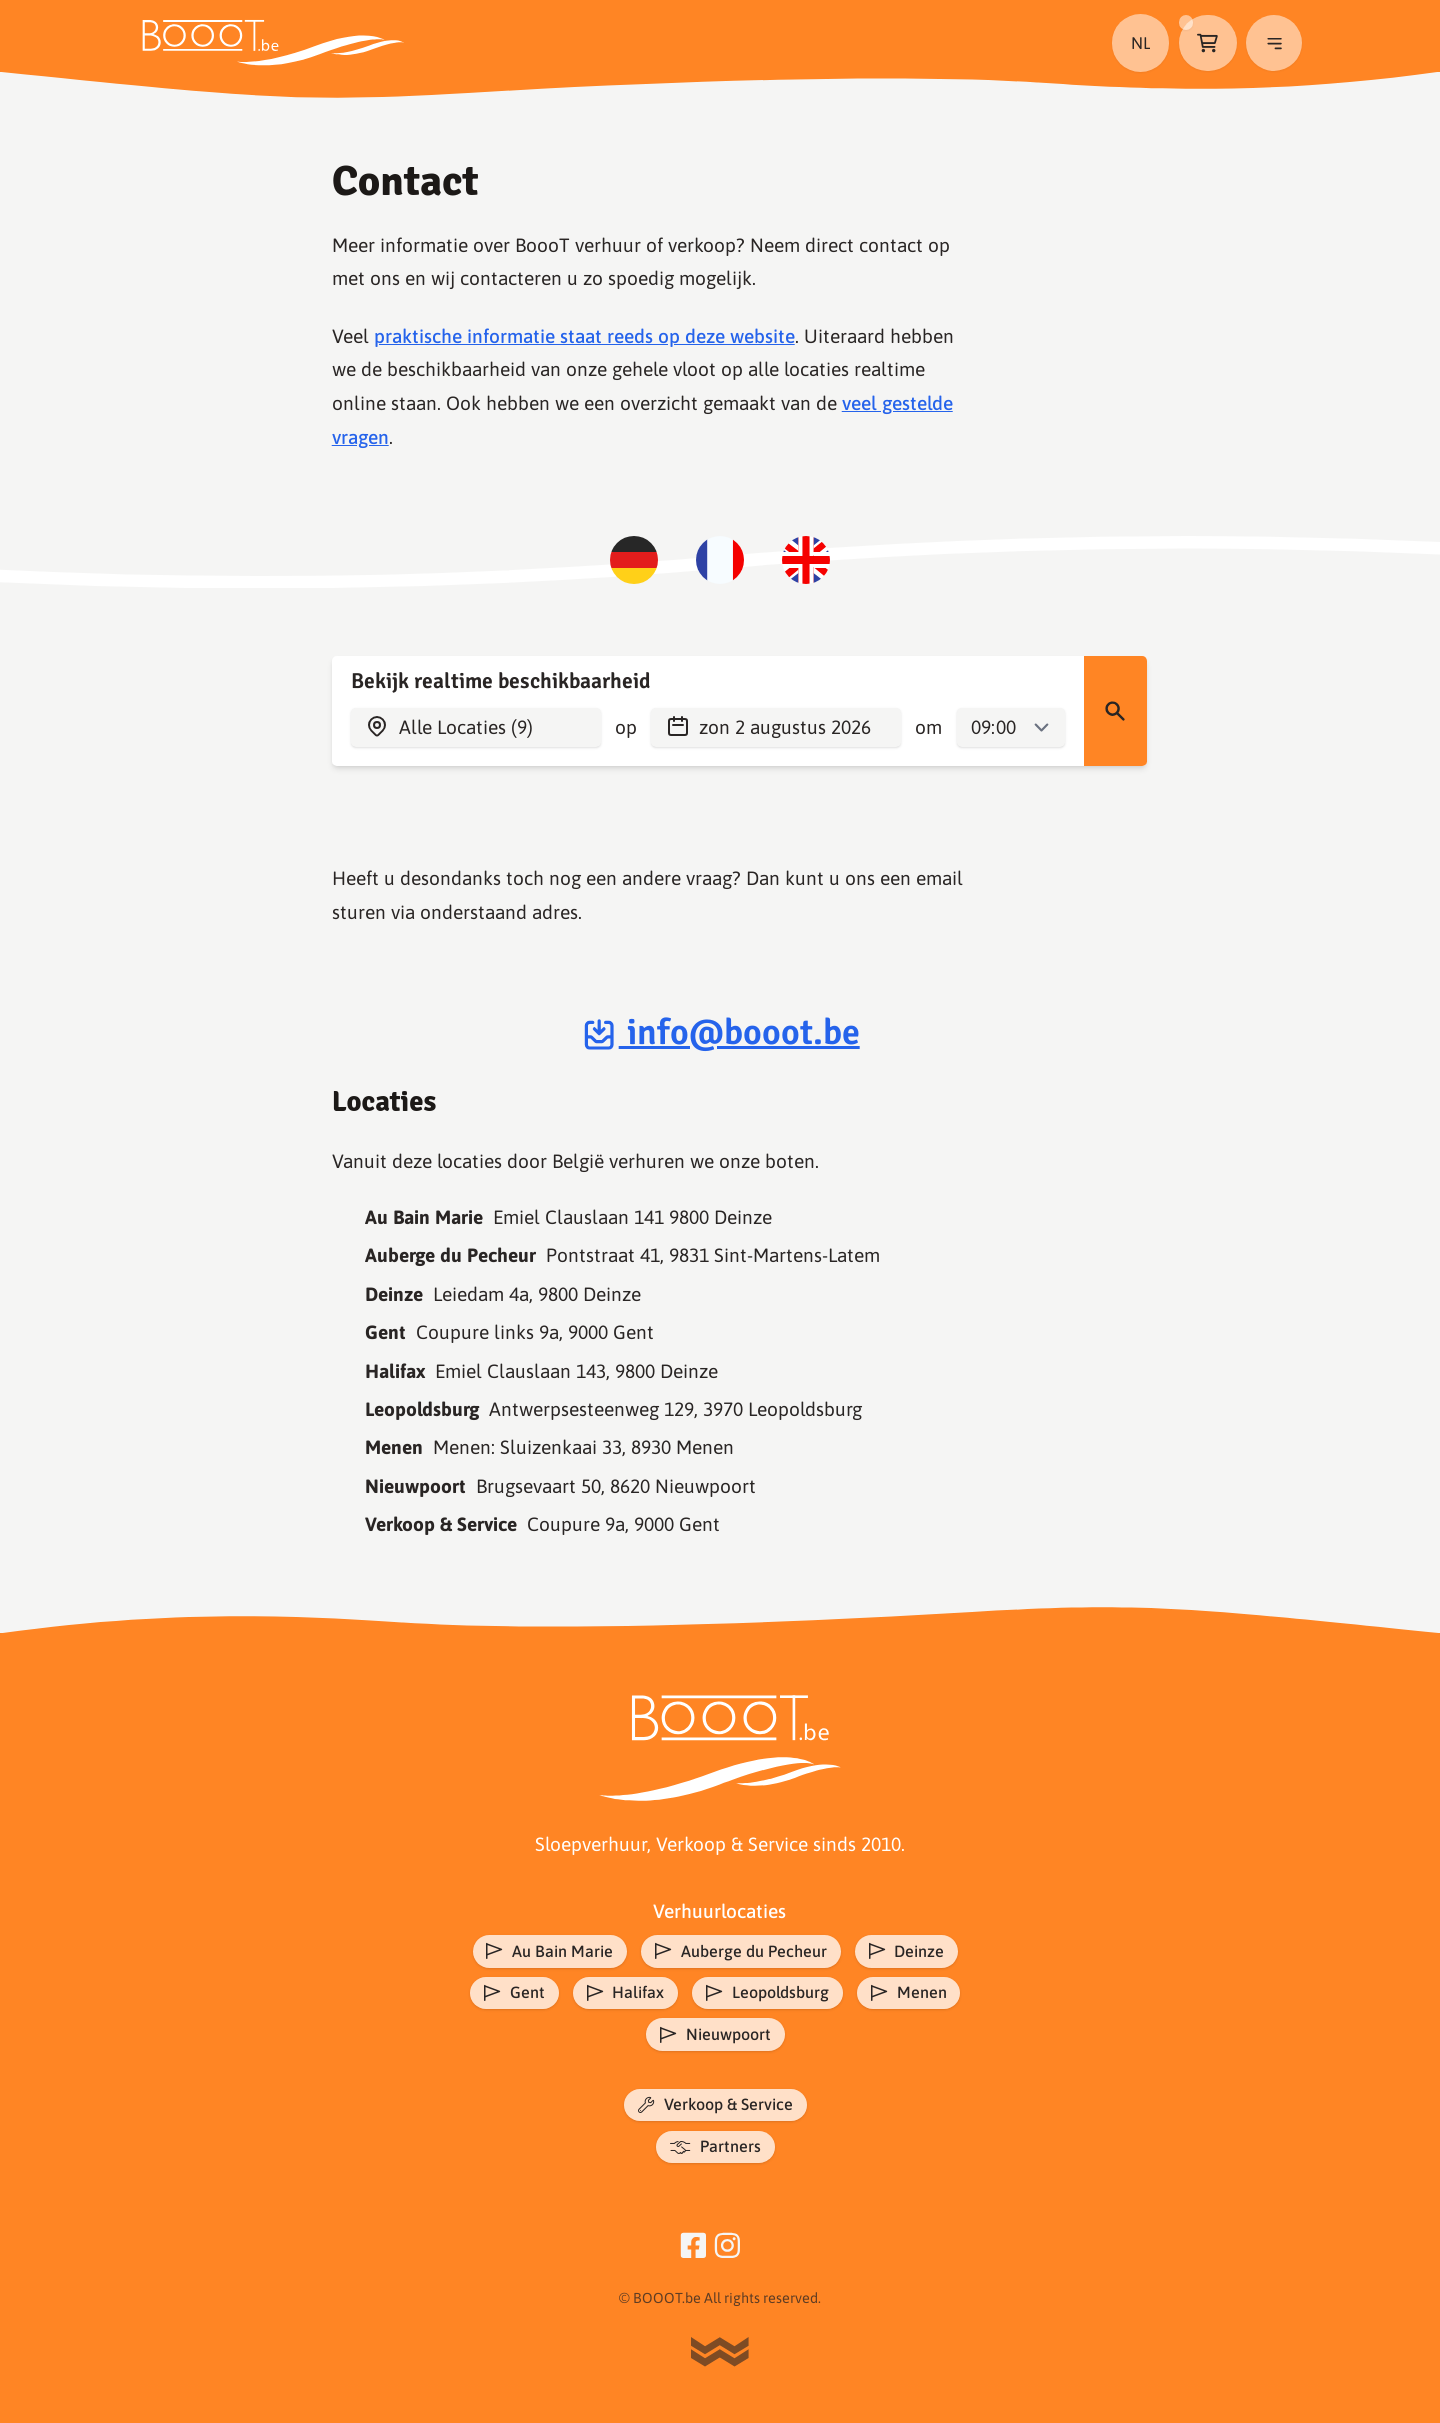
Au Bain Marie (546, 1952)
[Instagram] (727, 2251)
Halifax (622, 1995)
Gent (509, 1995)
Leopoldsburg (768, 1995)
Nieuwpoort (715, 2038)
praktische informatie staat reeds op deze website (584, 336)
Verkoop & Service (715, 2110)
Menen (913, 1995)
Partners (715, 2154)
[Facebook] (693, 2251)
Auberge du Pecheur (740, 1952)
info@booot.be (719, 1032)
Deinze (909, 1952)
